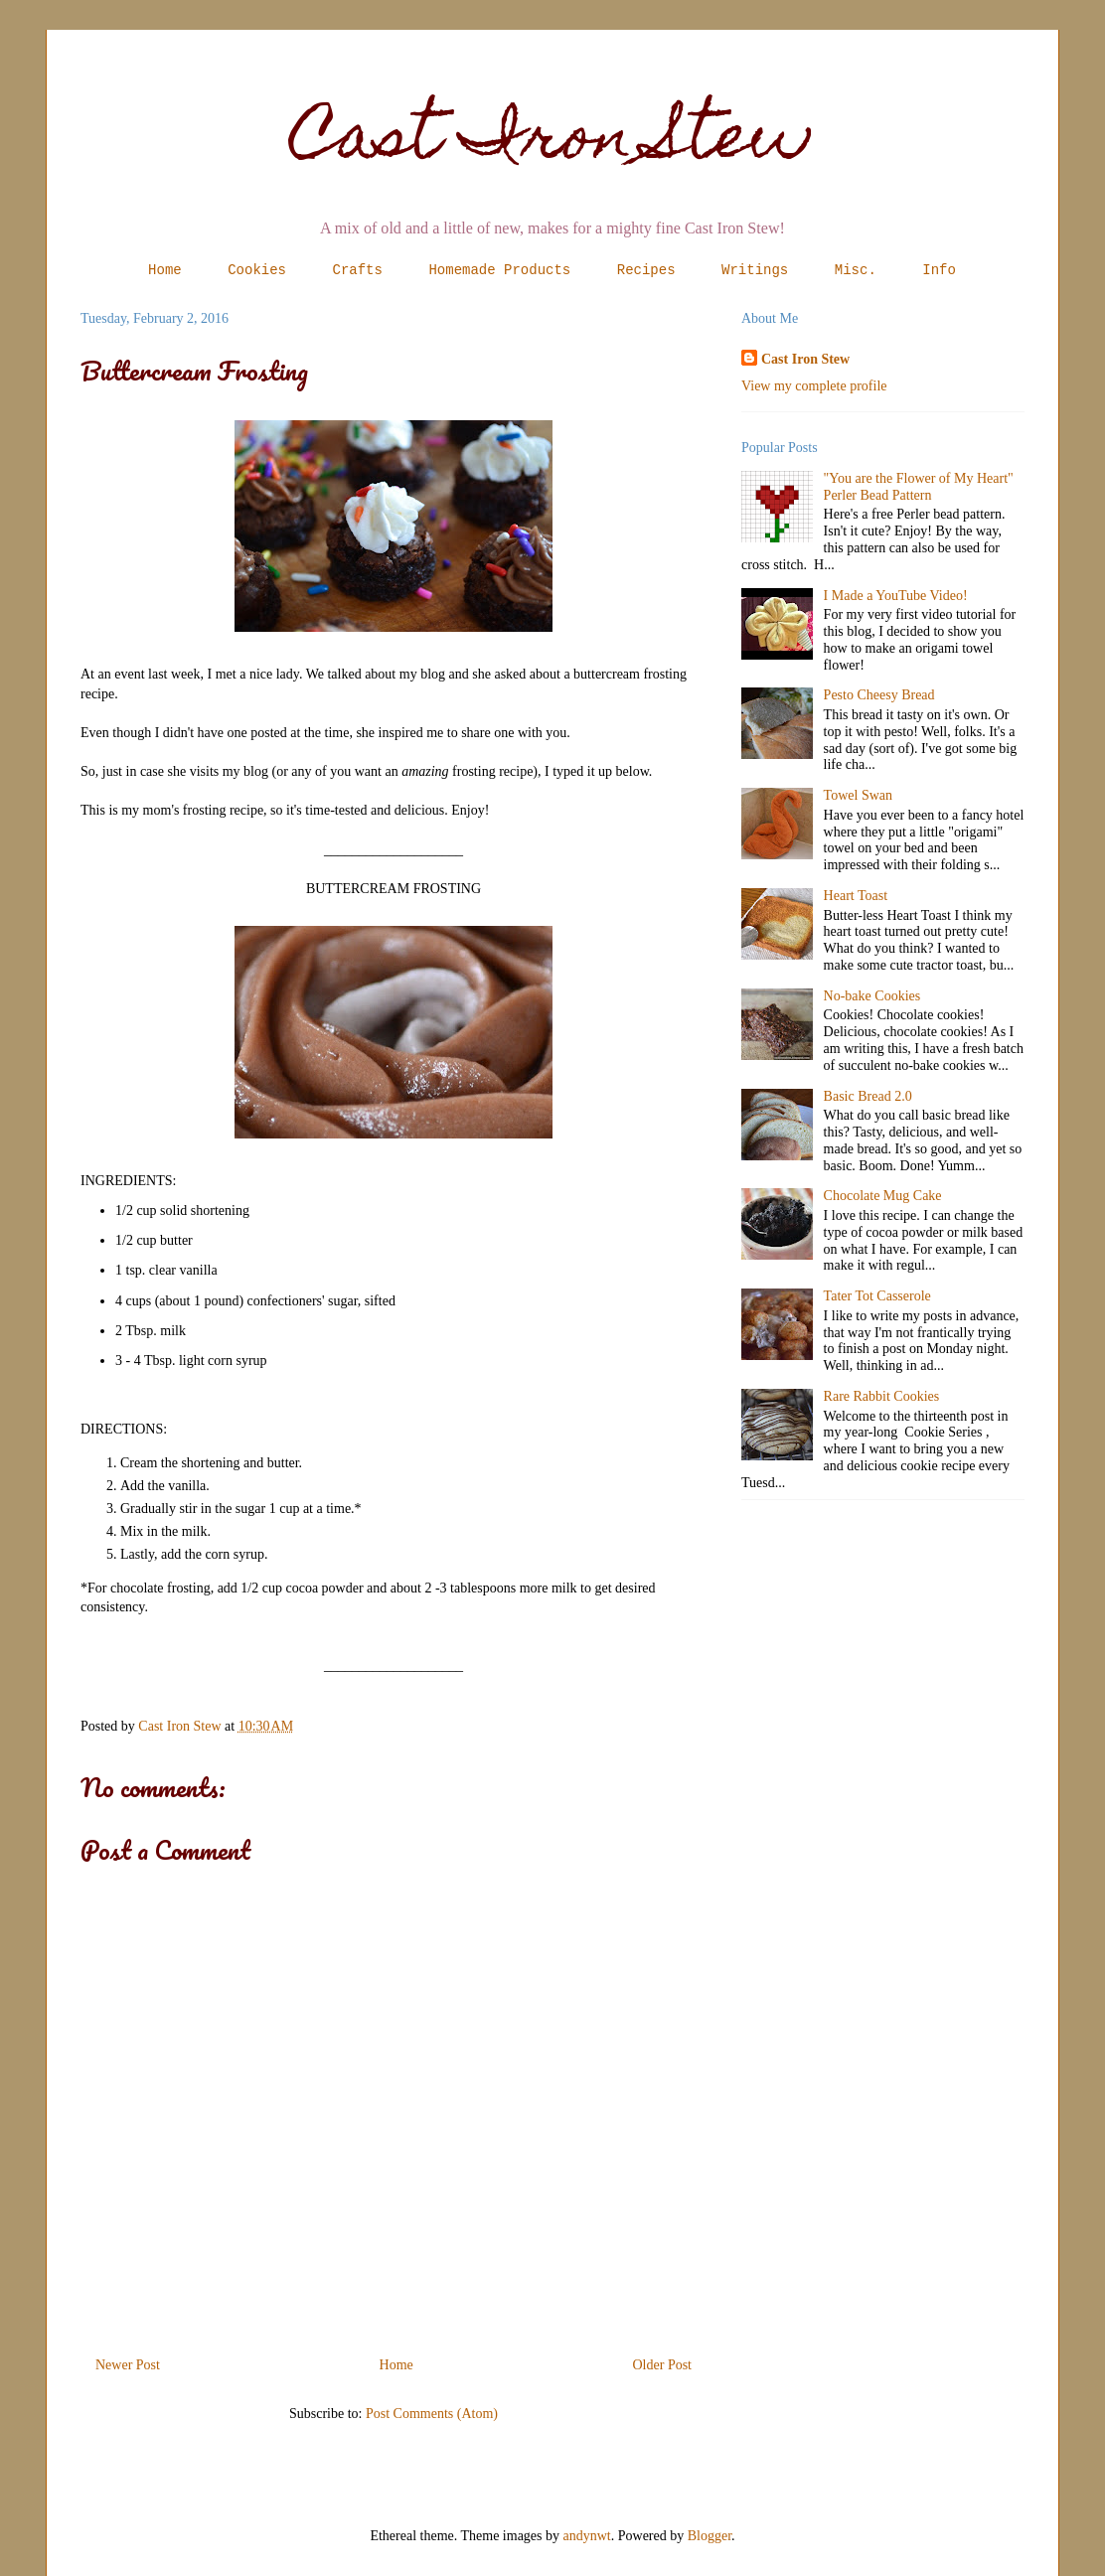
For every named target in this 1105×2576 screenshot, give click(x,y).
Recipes (646, 270)
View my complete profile (814, 386)
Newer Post (127, 2364)
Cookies (257, 270)
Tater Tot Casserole (877, 1295)
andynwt (587, 2535)
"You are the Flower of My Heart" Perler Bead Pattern (919, 487)
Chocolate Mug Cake (883, 1195)
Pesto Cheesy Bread (879, 694)
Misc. (855, 270)
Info (939, 270)
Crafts (358, 270)
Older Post (663, 2364)
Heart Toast (855, 895)
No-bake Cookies (872, 995)
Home (165, 270)
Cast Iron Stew (553, 142)
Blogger (709, 2535)
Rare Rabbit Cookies (882, 1396)
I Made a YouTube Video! (896, 595)
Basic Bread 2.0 (868, 1096)
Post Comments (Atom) (432, 2413)
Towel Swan (858, 795)
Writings (754, 270)
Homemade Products (499, 270)
